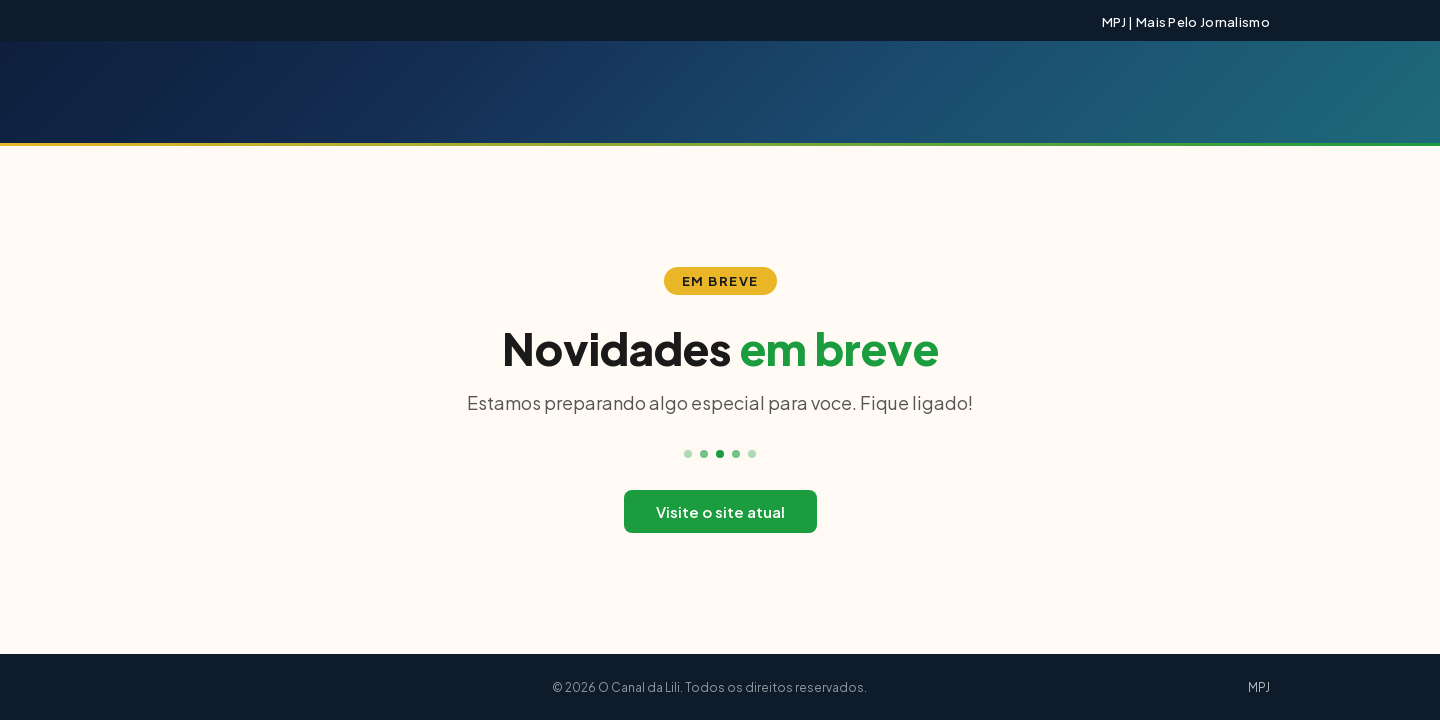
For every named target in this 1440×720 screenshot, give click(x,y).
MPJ (1259, 687)
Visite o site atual (720, 511)
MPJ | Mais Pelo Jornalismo (1186, 22)
